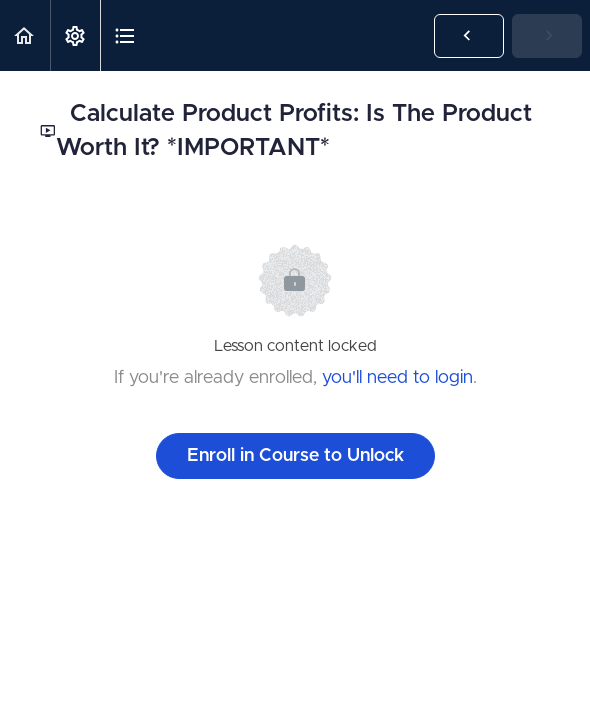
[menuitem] (75, 35)
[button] (25, 35)
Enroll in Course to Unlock (295, 456)
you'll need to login (397, 378)
